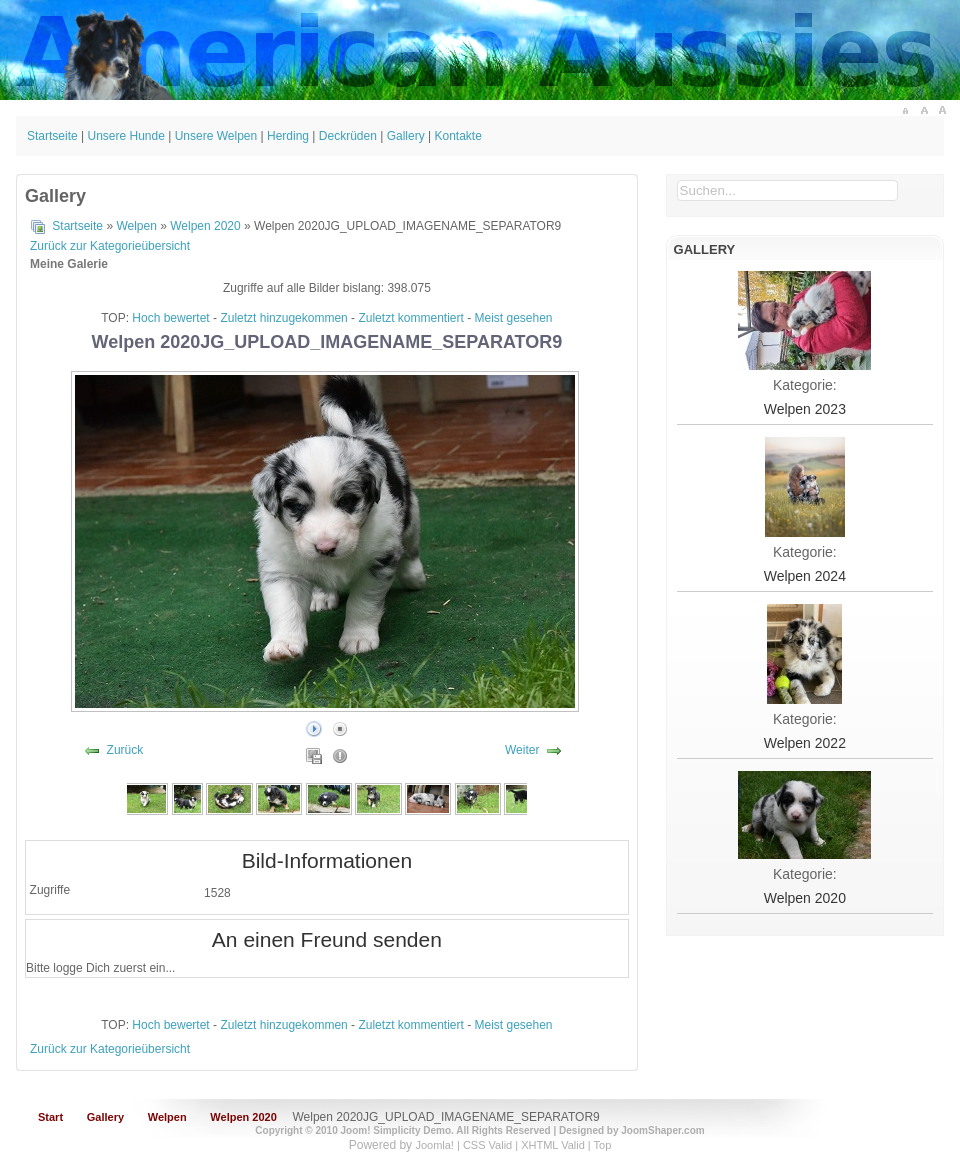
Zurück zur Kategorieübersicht (110, 246)
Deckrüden (348, 136)
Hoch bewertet (170, 318)
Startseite (52, 136)
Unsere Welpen (216, 136)
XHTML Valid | (557, 1145)
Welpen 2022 (805, 743)
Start (50, 1117)
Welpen (136, 226)
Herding (288, 136)
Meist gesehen (514, 318)
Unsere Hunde (126, 136)
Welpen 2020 (205, 226)
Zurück (125, 750)
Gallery (406, 136)
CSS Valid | (492, 1145)
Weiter (522, 750)
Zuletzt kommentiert (410, 318)
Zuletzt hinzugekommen (283, 318)
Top (603, 1145)
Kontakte (457, 136)
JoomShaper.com (662, 1130)
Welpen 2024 (805, 576)
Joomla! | (439, 1145)
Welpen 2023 (805, 409)
